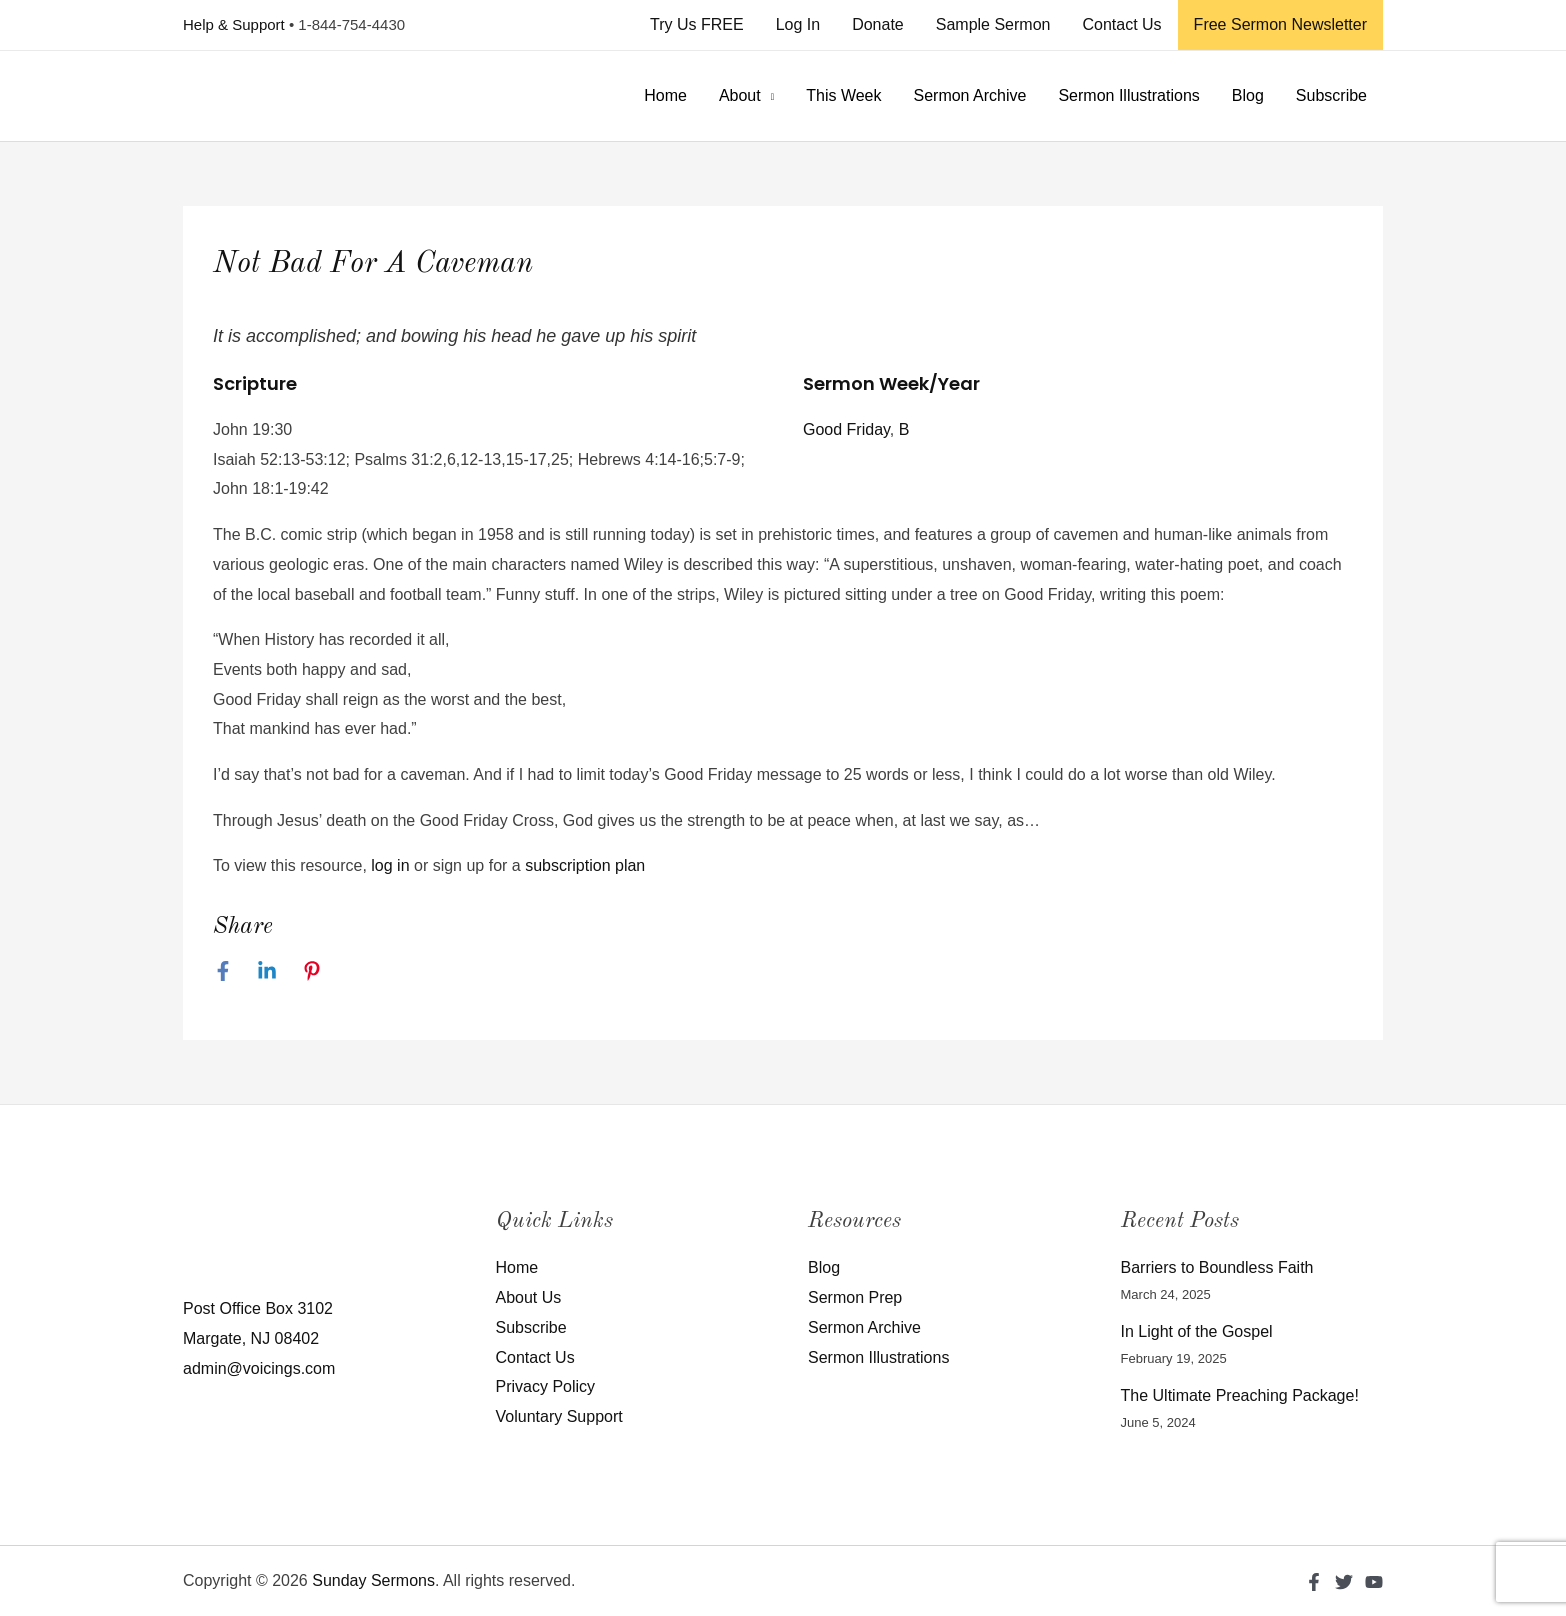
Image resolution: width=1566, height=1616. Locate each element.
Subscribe (1331, 95)
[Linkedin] (267, 971)
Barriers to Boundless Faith (1217, 1267)
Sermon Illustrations (1128, 95)
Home (665, 95)
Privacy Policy (546, 1386)
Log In (798, 24)
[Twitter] (1344, 1582)
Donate (878, 24)
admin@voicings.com (259, 1368)
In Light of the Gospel (1197, 1331)
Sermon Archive (969, 95)
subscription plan (585, 865)
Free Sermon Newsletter (1280, 24)
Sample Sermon (993, 24)
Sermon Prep (855, 1297)
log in (390, 865)
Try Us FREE (697, 24)
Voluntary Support (559, 1416)
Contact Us (1121, 24)
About (740, 95)
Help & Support (234, 24)
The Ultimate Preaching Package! (1240, 1395)
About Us (529, 1297)
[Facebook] (223, 971)
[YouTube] (1374, 1582)
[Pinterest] (312, 971)
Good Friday (846, 429)
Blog (1248, 95)
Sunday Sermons (373, 1580)
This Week (843, 95)
